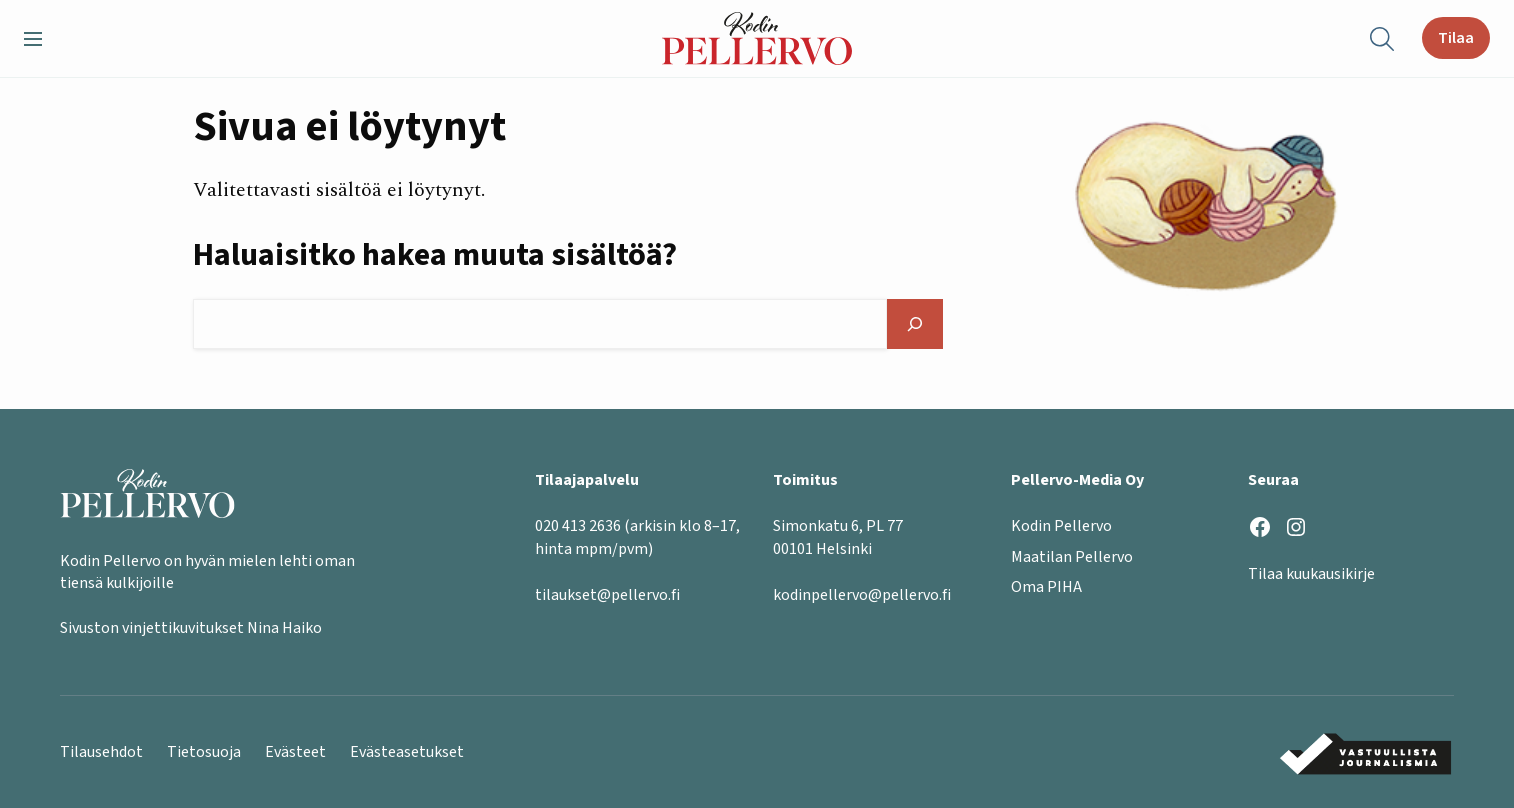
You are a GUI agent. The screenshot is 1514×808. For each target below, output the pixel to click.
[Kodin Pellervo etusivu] (757, 38)
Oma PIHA (1046, 587)
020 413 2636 (578, 526)
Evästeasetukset (407, 752)
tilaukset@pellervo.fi (607, 595)
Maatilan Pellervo (1072, 557)
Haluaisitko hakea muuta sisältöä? (435, 255)
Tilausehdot (101, 752)
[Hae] (915, 324)
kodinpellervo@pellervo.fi (862, 595)
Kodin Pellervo (1061, 526)
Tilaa (1456, 38)
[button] (41, 39)
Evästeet (295, 752)
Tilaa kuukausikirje (1311, 574)
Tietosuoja (204, 752)
